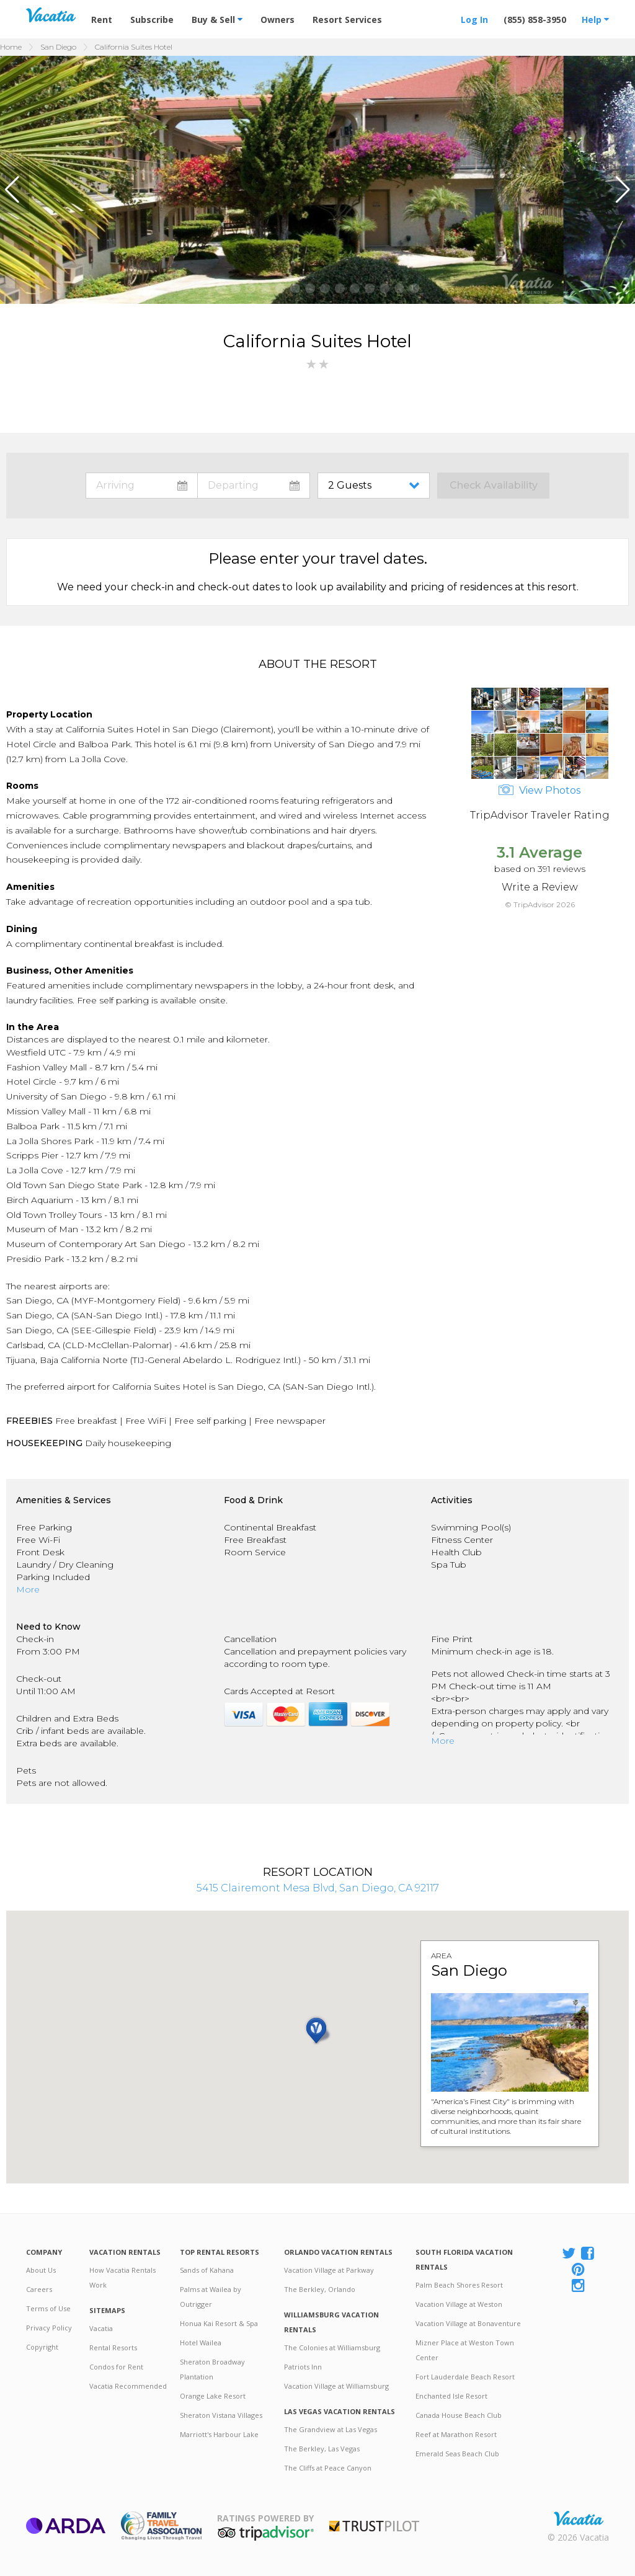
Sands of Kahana (207, 2270)
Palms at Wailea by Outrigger (210, 2297)
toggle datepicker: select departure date (253, 485)
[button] (14, 189)
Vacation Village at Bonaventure (468, 2323)
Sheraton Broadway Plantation (212, 2369)
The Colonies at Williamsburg (332, 2347)
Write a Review (540, 887)
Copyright (42, 2347)
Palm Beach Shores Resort (459, 2285)
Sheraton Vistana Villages (221, 2415)
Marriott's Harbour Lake (219, 2434)
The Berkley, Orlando (319, 2289)
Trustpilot (374, 2526)
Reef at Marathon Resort (456, 2434)
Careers (39, 2289)
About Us (41, 2270)
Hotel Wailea (200, 2342)
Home (11, 46)
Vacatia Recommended (128, 2386)
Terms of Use (48, 2308)
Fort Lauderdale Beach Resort (465, 2376)
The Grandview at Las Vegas (330, 2429)
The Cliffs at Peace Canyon (327, 2467)
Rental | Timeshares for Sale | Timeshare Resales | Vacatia (578, 2518)
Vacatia (101, 2328)
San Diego (58, 46)
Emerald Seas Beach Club (457, 2453)
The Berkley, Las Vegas (322, 2448)
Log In (474, 19)
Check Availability (494, 485)
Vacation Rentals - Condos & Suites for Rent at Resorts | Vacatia (51, 14)
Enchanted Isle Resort (451, 2396)
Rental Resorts (113, 2347)
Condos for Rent (116, 2366)
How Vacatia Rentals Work (122, 2277)
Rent (101, 19)
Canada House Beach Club (458, 2415)
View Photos (539, 790)
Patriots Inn (303, 2366)
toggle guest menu (376, 485)
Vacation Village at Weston (458, 2304)
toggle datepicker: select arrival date (141, 485)
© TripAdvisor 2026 (540, 904)
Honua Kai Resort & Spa (219, 2323)
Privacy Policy (49, 2327)
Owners (277, 19)
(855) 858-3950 (535, 19)
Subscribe (152, 19)
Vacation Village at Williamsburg (336, 2386)
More (28, 1589)
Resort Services (347, 19)
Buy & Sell (217, 19)
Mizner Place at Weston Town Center (464, 2350)
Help (595, 19)
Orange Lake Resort (213, 2396)
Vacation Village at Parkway (329, 2270)
